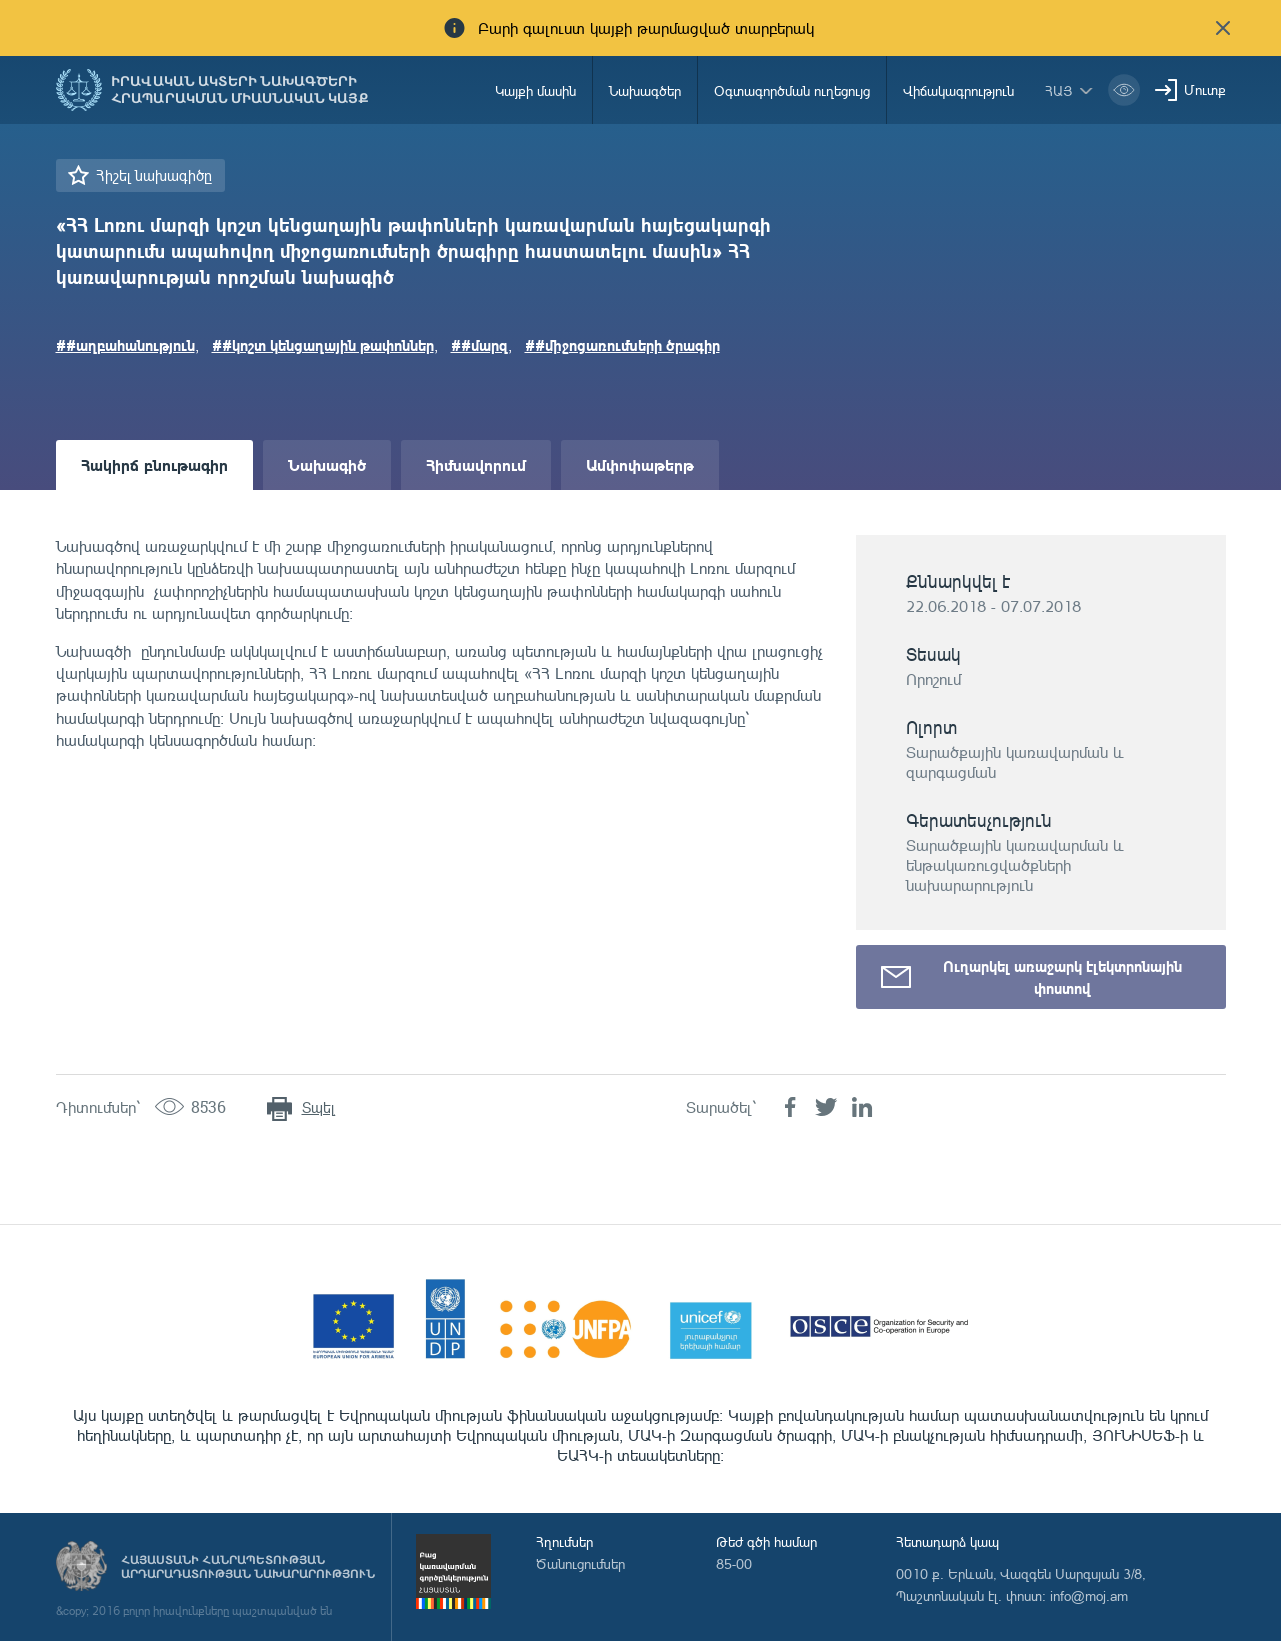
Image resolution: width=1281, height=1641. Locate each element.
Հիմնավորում (476, 464)
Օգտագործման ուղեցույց (792, 90)
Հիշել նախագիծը (154, 175)
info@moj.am (1089, 1595)
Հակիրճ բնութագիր (154, 464)
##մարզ (479, 345)
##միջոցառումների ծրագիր (622, 345)
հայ (1059, 90)
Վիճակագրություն (958, 90)
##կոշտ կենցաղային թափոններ (323, 345)
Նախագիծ (327, 464)
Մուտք (1205, 89)
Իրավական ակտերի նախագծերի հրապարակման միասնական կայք (240, 90)
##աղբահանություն (125, 345)
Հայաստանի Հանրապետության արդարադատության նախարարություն (248, 1567)
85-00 (734, 1563)
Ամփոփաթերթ (640, 464)
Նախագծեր (645, 90)
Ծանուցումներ (580, 1563)
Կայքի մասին (535, 90)
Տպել (318, 1107)
